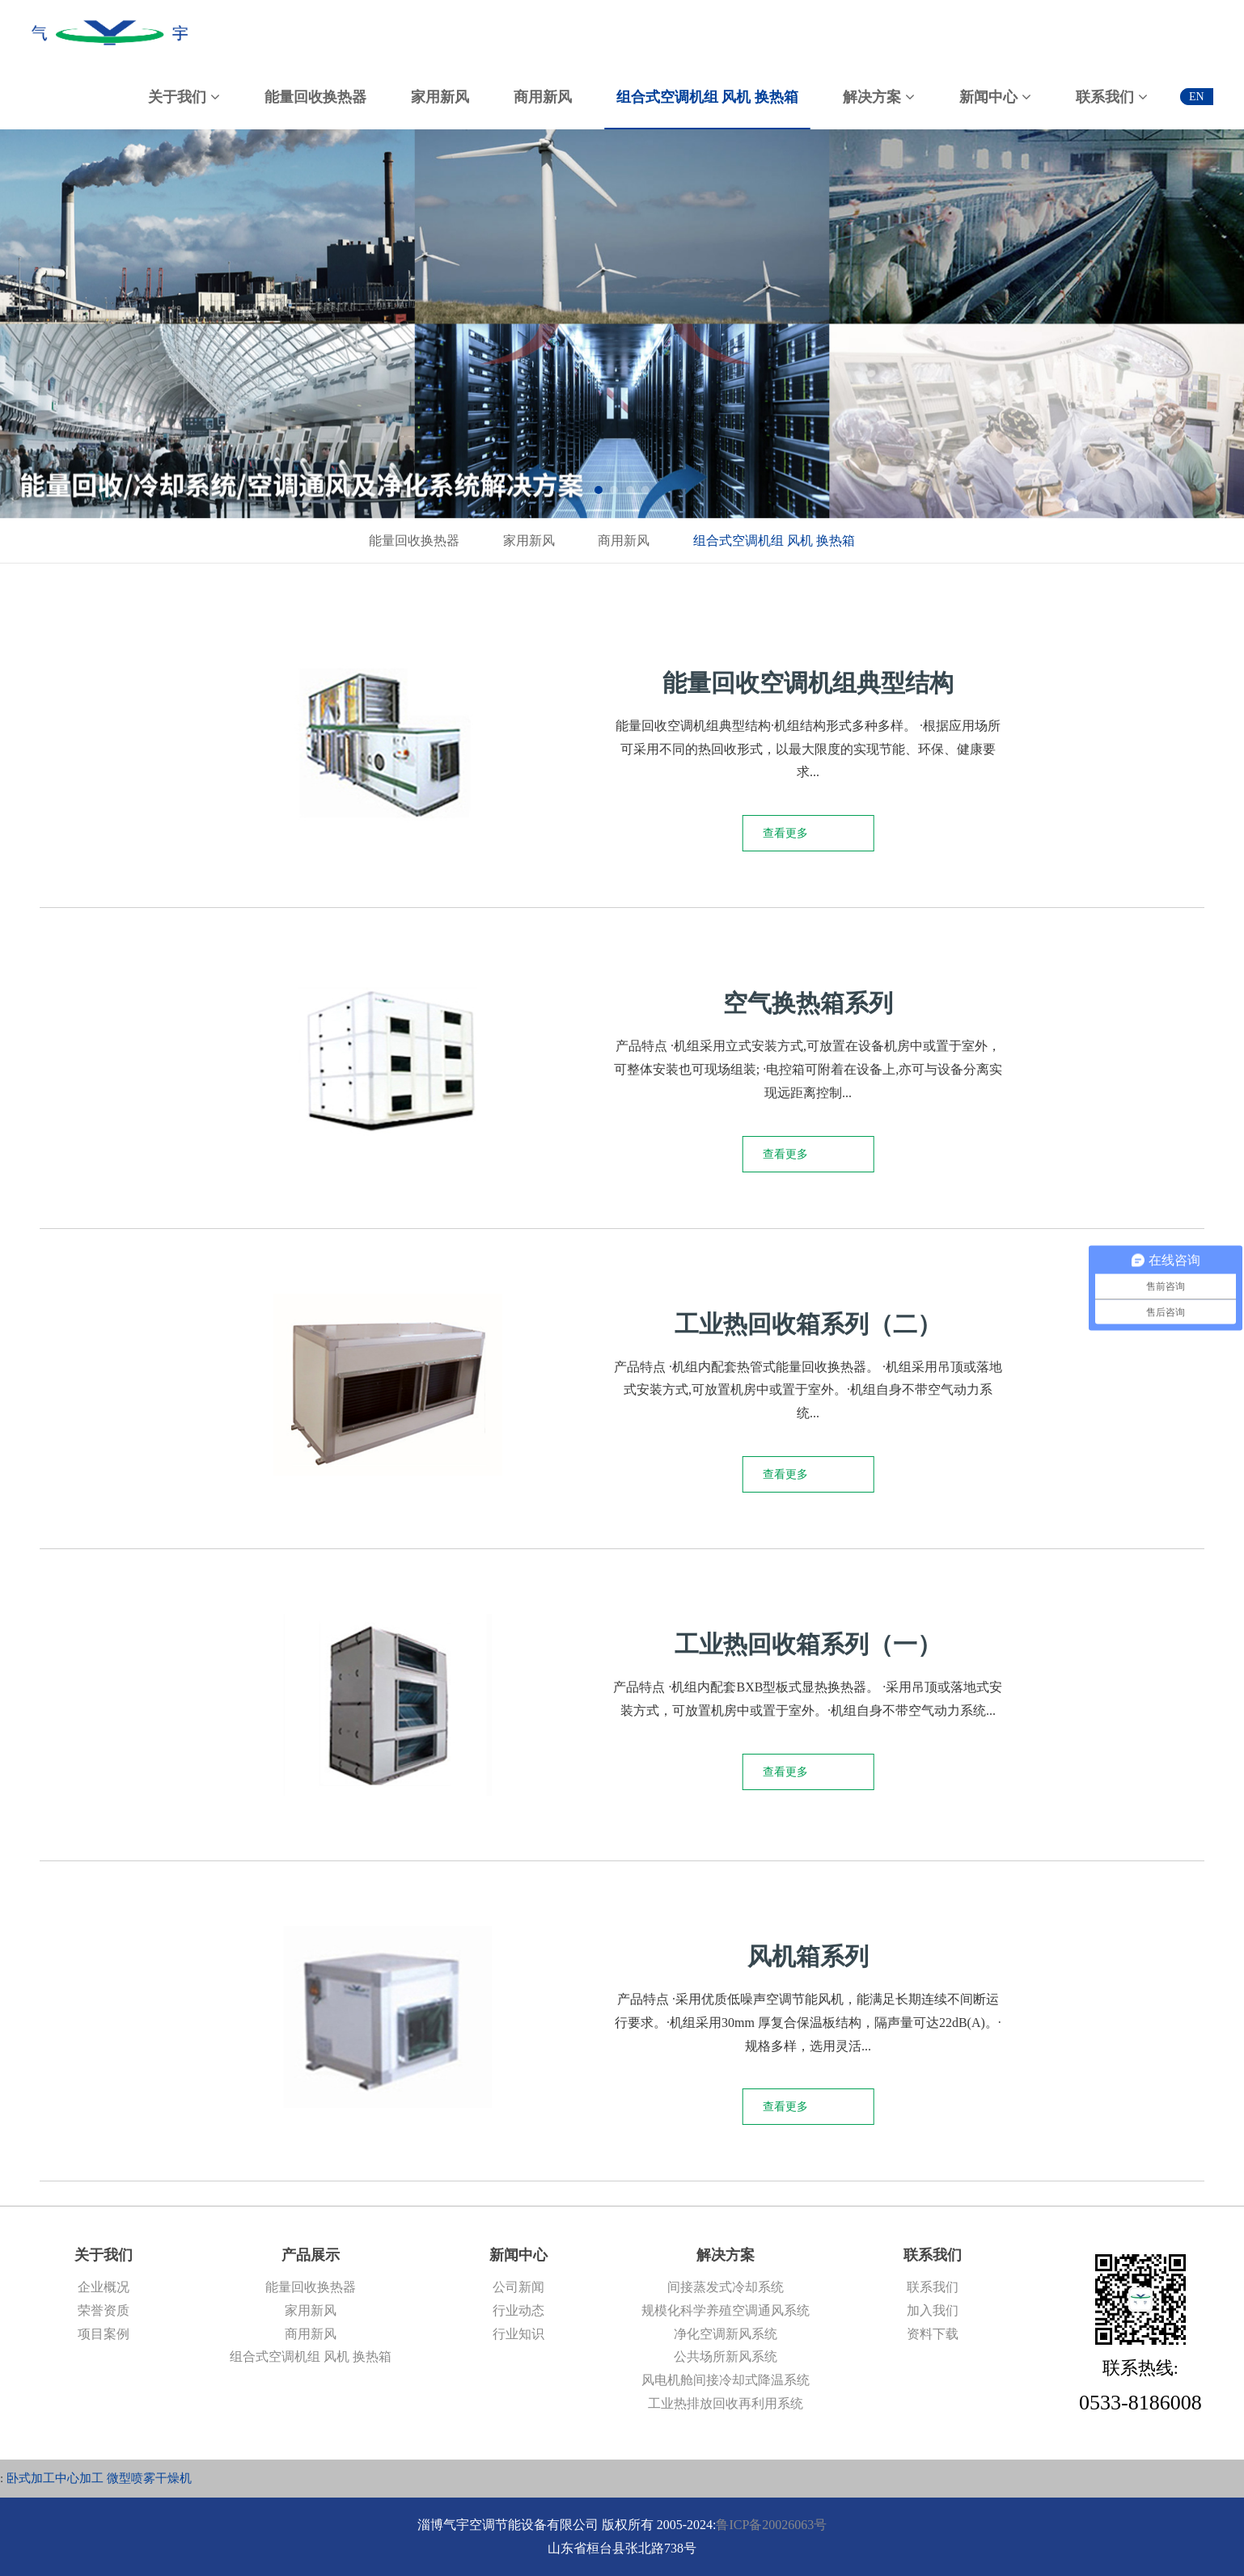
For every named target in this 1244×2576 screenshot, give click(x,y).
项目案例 (103, 2334)
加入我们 (932, 2310)
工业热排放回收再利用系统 (725, 2403)
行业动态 (518, 2310)
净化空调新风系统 (725, 2334)
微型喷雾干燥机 (149, 2478)
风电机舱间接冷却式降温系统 (725, 2380)
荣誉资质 (103, 2310)
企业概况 (103, 2287)
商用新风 (624, 540)
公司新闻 (518, 2287)
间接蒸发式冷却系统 (725, 2287)
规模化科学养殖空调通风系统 (725, 2310)
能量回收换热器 (414, 540)
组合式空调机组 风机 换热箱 (774, 540)
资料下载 (932, 2334)
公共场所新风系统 (725, 2356)
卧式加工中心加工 (55, 2478)
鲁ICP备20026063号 (771, 2525)
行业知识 (518, 2334)
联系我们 (932, 2287)
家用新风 (529, 540)
